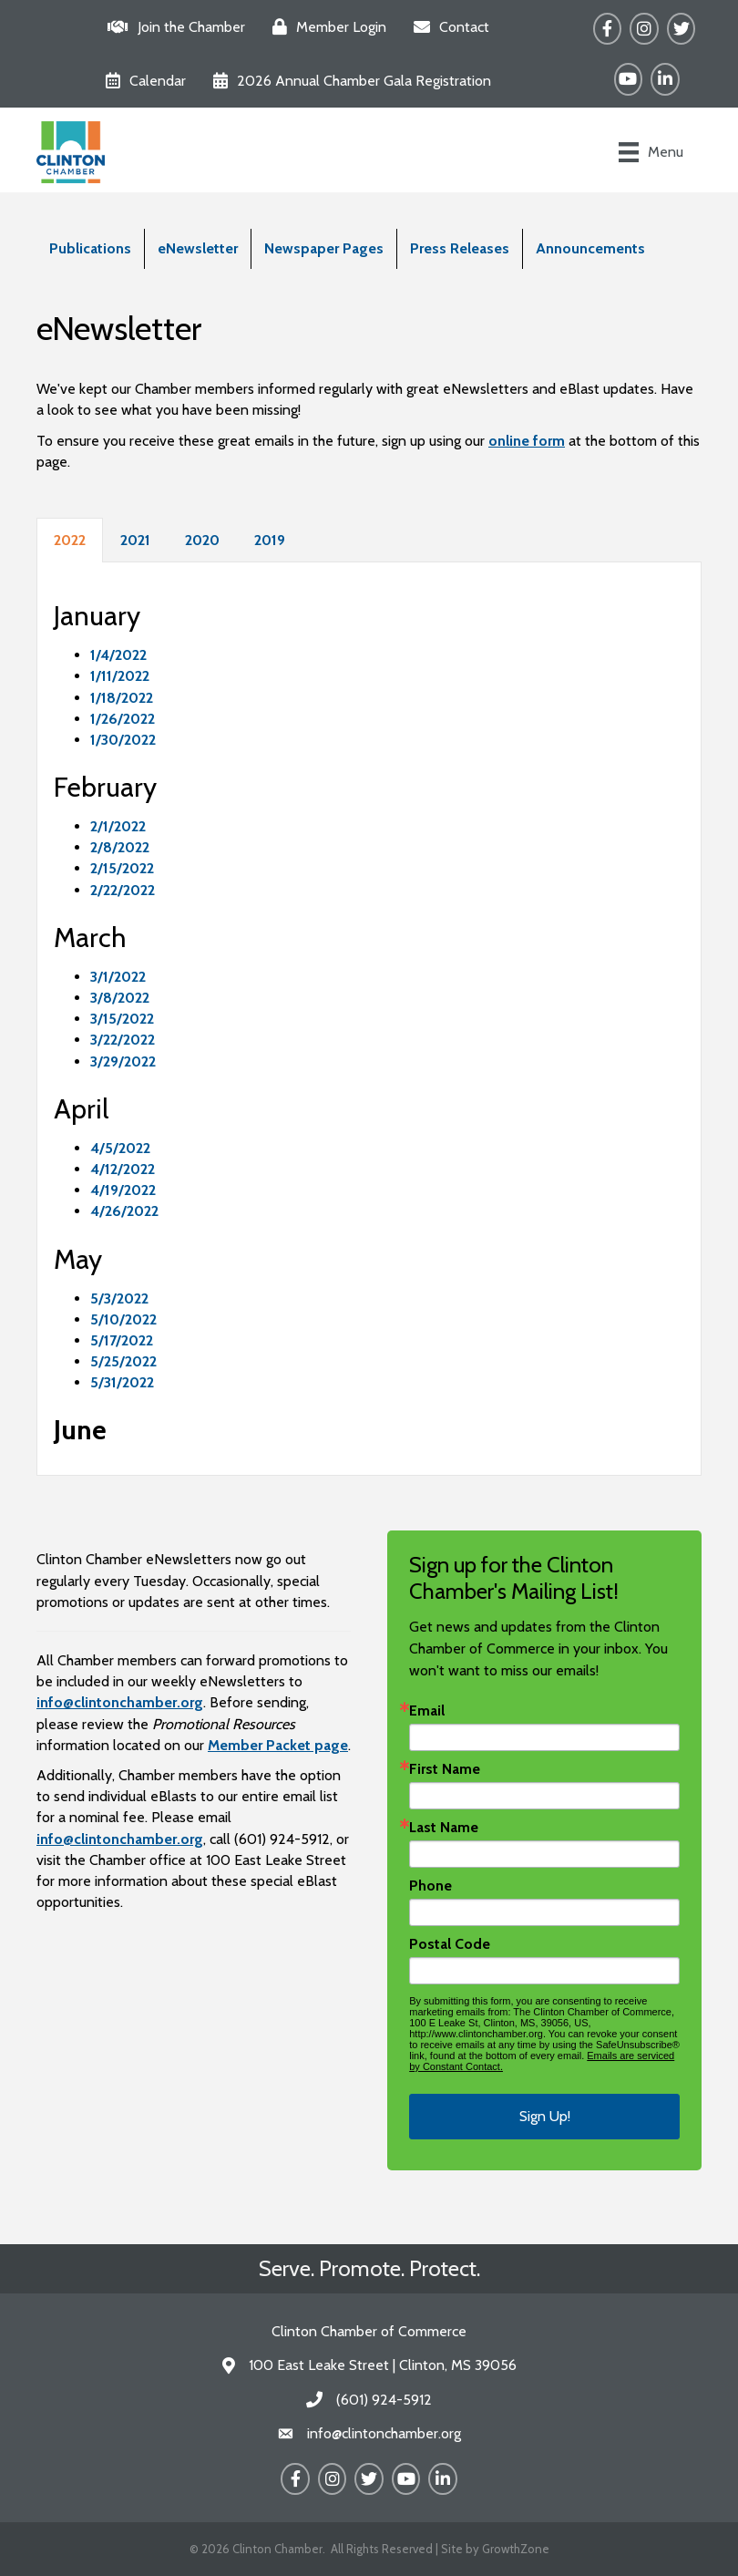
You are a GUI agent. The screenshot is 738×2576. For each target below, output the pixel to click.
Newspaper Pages (324, 248)
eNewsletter (198, 248)
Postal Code (449, 1944)
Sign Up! (544, 2116)
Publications (90, 248)
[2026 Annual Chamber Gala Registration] (347, 80)
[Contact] (447, 27)
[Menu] (651, 152)
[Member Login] (324, 27)
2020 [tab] (202, 540)
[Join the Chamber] (171, 27)
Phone (430, 1886)
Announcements (590, 248)
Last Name (443, 1827)
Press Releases (459, 248)
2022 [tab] (70, 540)
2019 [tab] (269, 540)
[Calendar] (141, 80)
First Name (444, 1769)
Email (427, 1711)
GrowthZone (515, 2548)
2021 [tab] (135, 540)
